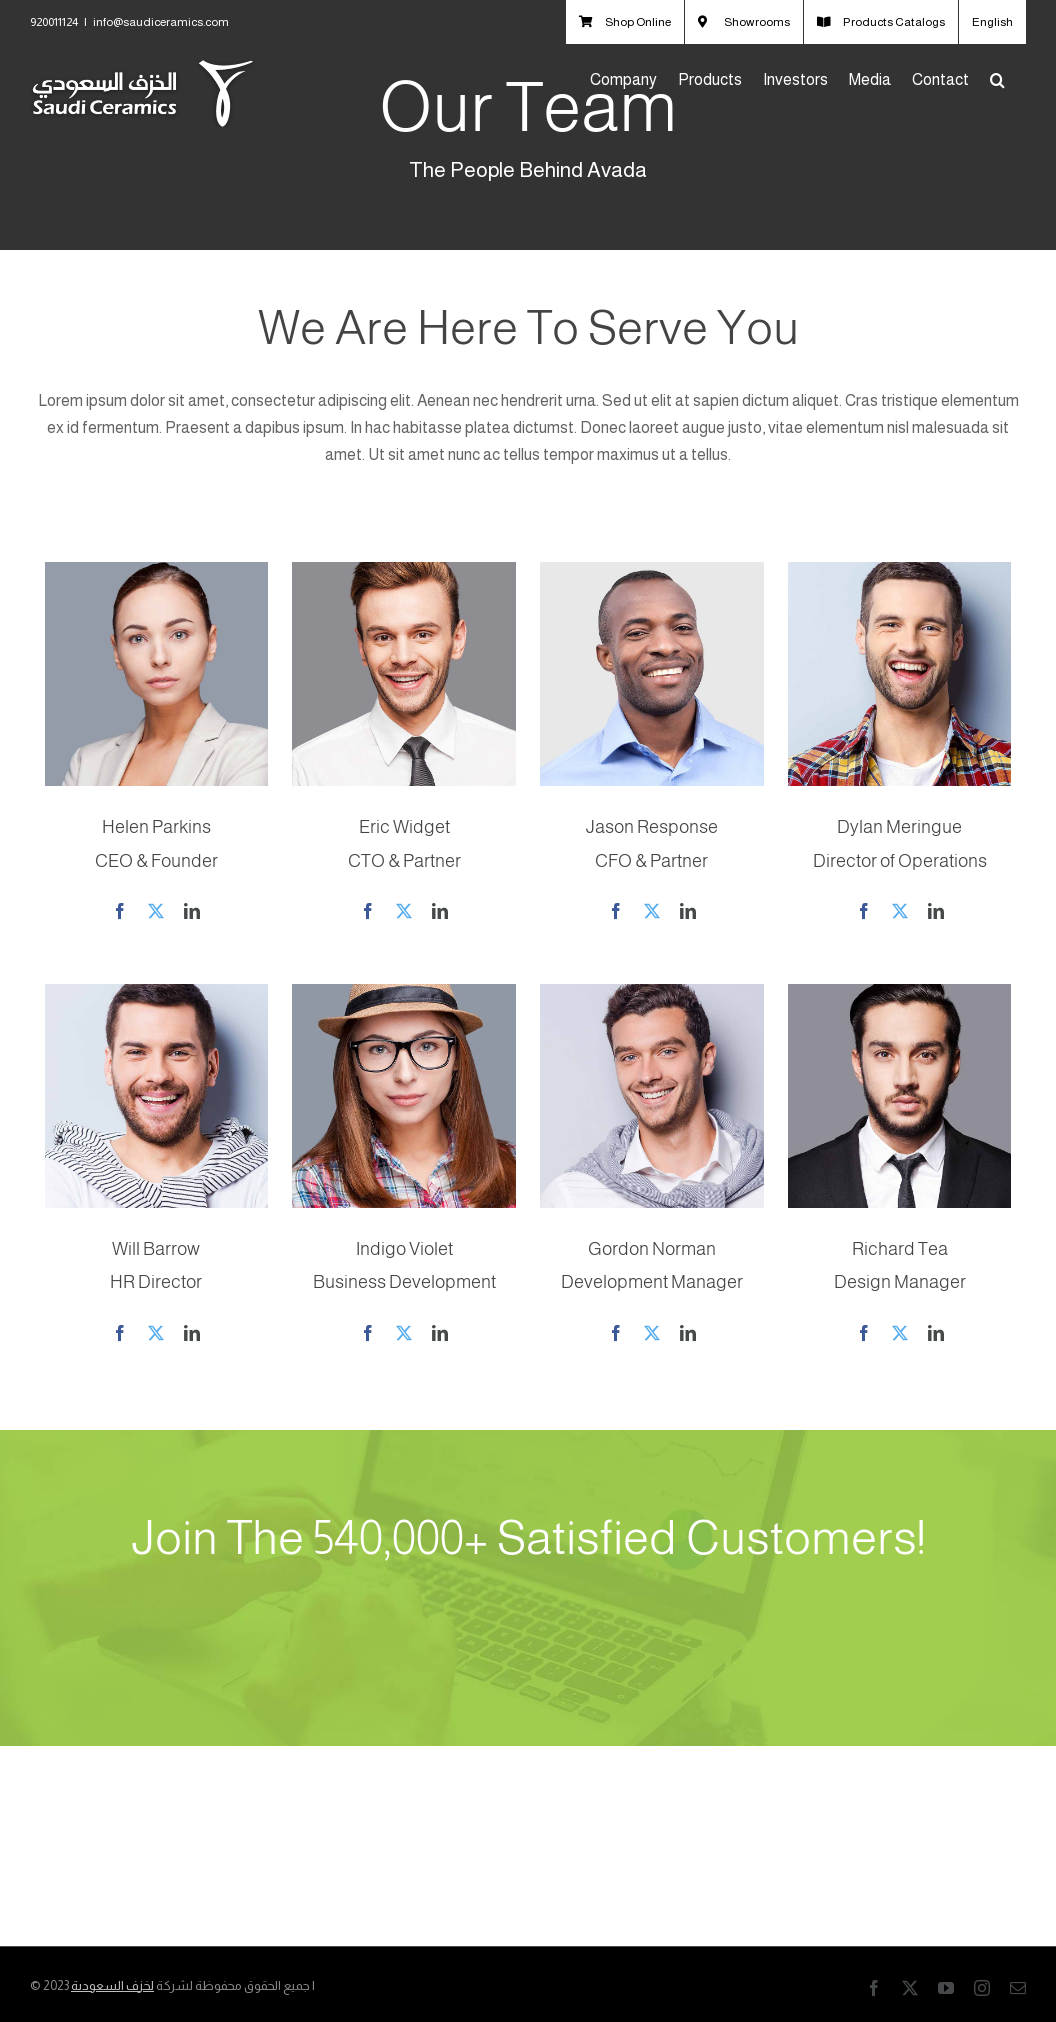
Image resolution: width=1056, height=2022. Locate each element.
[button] (997, 80)
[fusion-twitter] (156, 911)
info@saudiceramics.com (161, 22)
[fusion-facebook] (120, 911)
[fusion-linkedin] (192, 911)
